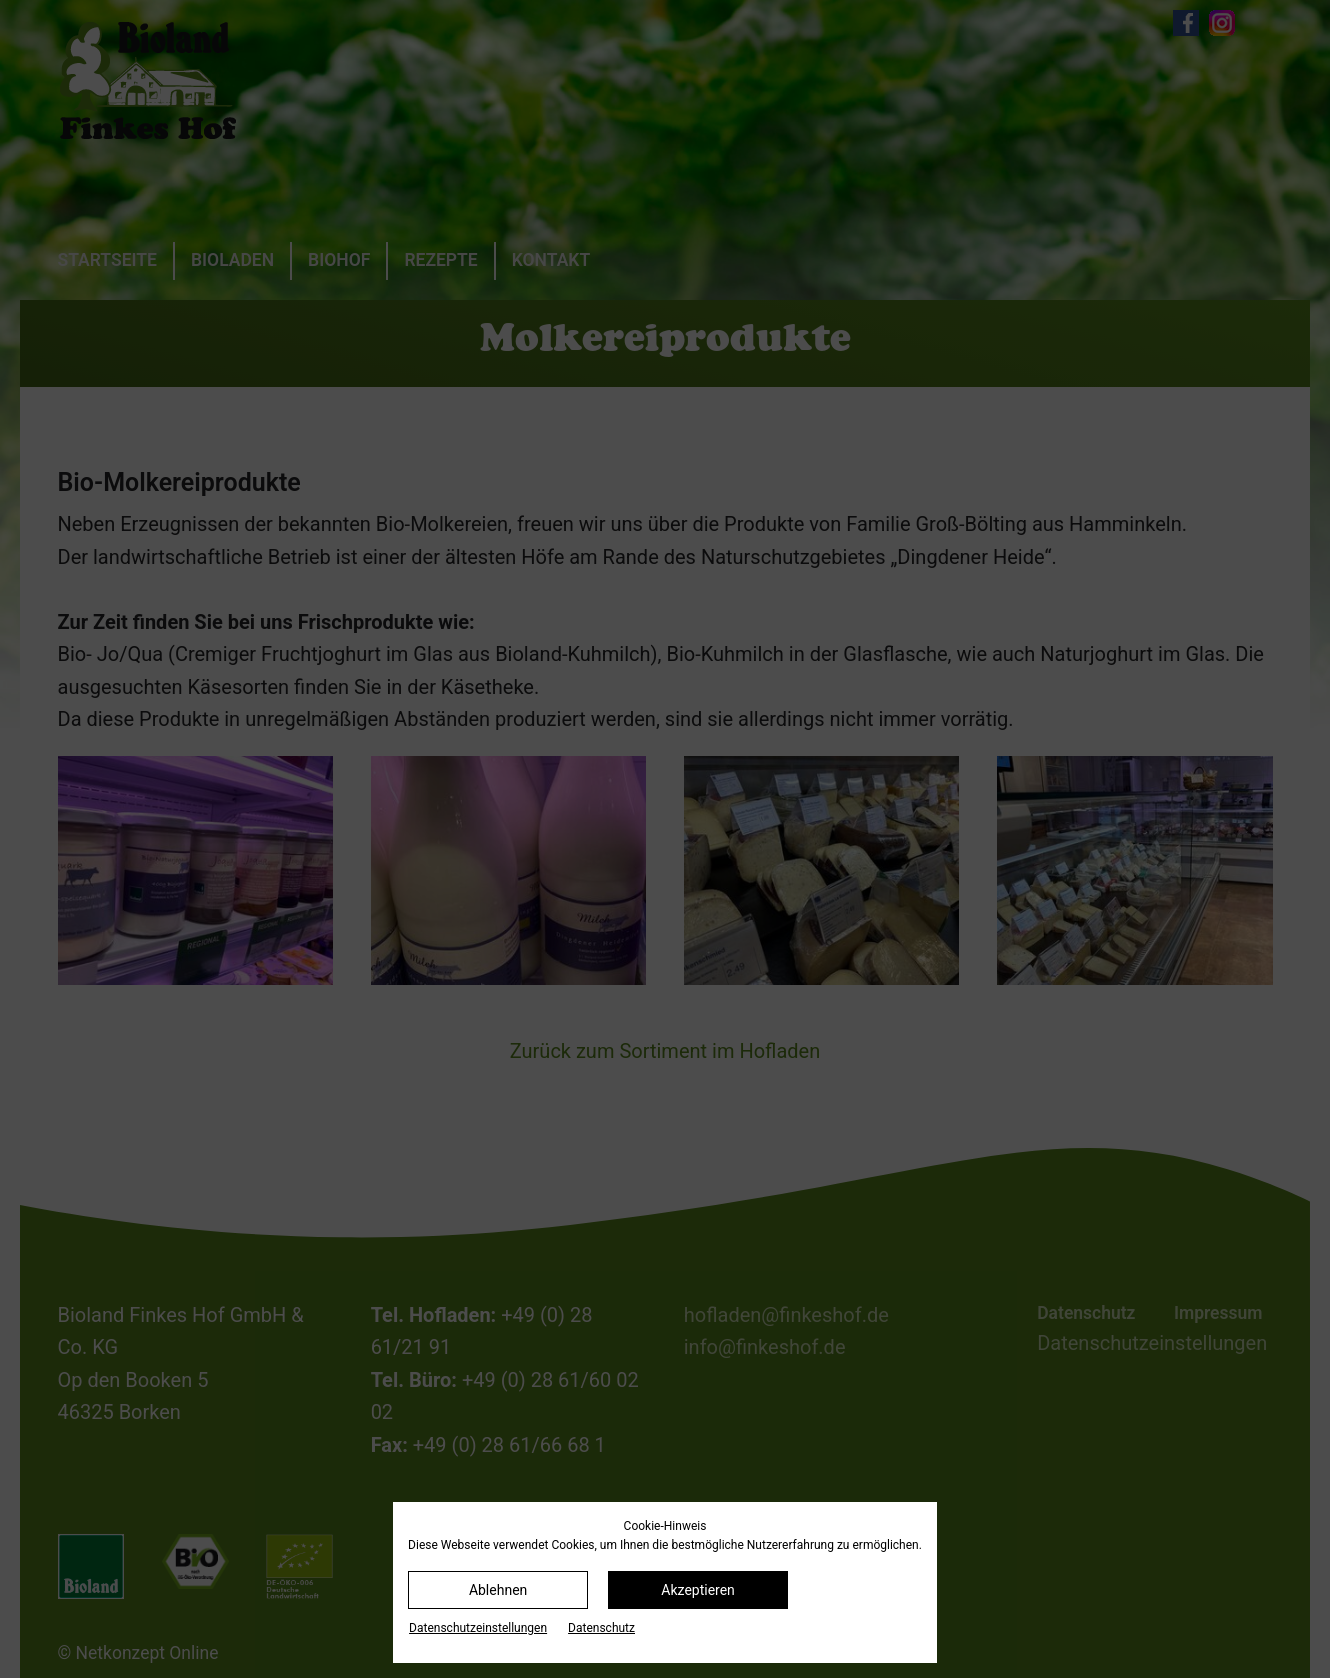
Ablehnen (498, 1590)
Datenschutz (601, 1628)
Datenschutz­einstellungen (478, 1628)
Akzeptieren (698, 1590)
